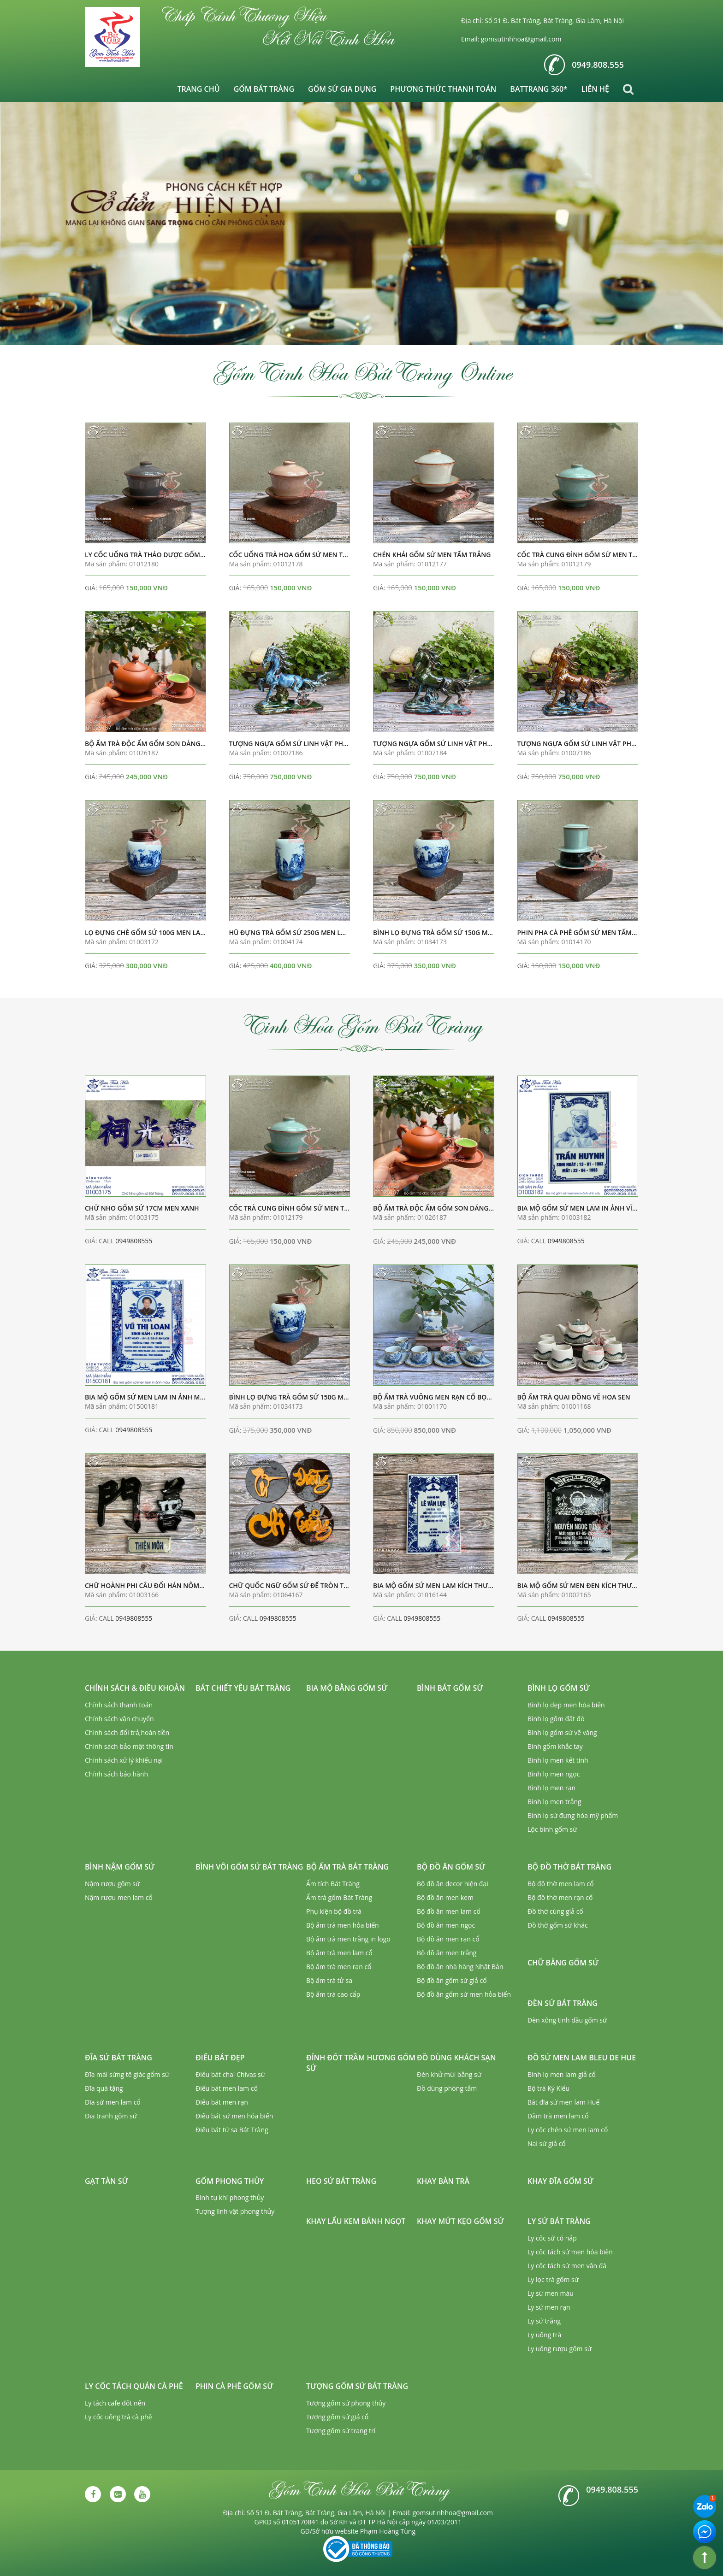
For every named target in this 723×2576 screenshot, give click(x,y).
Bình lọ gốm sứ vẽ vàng (562, 1732)
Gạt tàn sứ (106, 2181)
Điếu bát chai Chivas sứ (230, 2074)
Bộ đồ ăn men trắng (446, 1952)
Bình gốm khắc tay (555, 1746)
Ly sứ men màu (550, 2293)
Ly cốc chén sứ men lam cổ (567, 2129)
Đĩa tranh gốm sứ (111, 2115)
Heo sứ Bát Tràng (341, 2181)
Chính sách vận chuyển (119, 1718)
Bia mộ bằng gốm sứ (346, 1688)
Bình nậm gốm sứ (119, 1867)
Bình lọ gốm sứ (558, 1688)
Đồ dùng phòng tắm (447, 2088)
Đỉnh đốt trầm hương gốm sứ (360, 2063)
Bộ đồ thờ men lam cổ (560, 1883)
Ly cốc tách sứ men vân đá (566, 2265)
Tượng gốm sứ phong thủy (345, 2403)
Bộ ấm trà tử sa (329, 1980)
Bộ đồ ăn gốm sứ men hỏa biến (464, 1994)
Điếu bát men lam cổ (227, 2088)
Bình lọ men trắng (554, 1801)
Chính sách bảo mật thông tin (129, 1746)
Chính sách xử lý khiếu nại (124, 1760)
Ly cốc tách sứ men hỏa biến (570, 2251)
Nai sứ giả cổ (546, 2143)
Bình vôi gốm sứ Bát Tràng (249, 1867)
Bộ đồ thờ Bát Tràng (569, 1867)
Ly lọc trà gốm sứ (553, 2279)
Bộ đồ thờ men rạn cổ (560, 1897)
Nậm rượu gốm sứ (112, 1883)
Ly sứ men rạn (548, 2307)
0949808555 (133, 1240)
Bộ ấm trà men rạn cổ (339, 1966)
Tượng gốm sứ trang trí (340, 2430)
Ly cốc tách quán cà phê (134, 2386)
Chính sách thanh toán (119, 1704)
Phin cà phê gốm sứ (234, 2386)
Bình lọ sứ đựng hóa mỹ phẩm (572, 1815)
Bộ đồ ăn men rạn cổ (448, 1939)
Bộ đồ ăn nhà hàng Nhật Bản (460, 1966)
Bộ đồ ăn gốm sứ (451, 1867)
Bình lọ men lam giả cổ (561, 2074)
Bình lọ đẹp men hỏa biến (566, 1704)
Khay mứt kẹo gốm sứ (460, 2221)
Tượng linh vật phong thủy (235, 2211)
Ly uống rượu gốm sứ (559, 2348)
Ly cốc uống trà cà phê (118, 2416)
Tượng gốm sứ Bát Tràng (357, 2386)
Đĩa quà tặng (104, 2088)
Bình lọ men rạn (551, 1787)
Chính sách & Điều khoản (135, 1688)
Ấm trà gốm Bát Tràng (339, 1897)
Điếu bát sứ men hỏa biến (234, 2115)
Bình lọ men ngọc (553, 1774)
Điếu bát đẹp (220, 2058)
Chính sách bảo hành (116, 1774)
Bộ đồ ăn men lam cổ (448, 1911)
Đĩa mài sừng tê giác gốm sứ (127, 2074)
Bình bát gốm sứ (450, 1688)
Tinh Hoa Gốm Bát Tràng (362, 1025)
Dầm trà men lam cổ (558, 2115)
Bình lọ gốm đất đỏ (556, 1718)
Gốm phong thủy (230, 2181)
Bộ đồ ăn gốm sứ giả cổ (452, 1980)
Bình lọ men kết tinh (557, 1760)
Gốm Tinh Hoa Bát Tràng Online (361, 372)
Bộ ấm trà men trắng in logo (348, 1939)
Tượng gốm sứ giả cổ (337, 2416)
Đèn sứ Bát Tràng (562, 2003)
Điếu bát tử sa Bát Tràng (232, 2129)
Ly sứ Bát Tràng (559, 2221)
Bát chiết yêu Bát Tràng (243, 1688)
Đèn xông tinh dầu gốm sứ (567, 2020)
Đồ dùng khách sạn (456, 2058)
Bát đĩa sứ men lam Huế (563, 2102)
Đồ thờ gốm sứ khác (557, 1925)
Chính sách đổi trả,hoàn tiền (127, 1732)
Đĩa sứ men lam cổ (113, 2102)
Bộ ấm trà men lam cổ (339, 1952)
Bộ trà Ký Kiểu (548, 2088)
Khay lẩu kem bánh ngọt (355, 2221)
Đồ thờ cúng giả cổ (555, 1911)
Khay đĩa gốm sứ (560, 2181)
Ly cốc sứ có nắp (552, 2238)
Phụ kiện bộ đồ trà (334, 1911)
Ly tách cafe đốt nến (115, 2403)
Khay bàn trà (443, 2181)
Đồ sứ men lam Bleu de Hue (581, 2058)
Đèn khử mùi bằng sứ (449, 2074)
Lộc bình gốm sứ (552, 1829)
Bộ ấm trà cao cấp (333, 1994)
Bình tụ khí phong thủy (230, 2197)
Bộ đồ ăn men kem (445, 1897)
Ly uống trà (544, 2334)
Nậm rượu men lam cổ (119, 1897)
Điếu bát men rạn (222, 2102)
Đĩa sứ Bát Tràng (118, 2058)
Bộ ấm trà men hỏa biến (342, 1925)
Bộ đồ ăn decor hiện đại (452, 1883)
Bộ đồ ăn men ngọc (446, 1925)
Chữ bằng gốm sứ (563, 1963)
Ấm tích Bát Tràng (333, 1883)
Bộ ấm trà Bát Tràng (347, 1867)
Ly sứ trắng (544, 2321)
